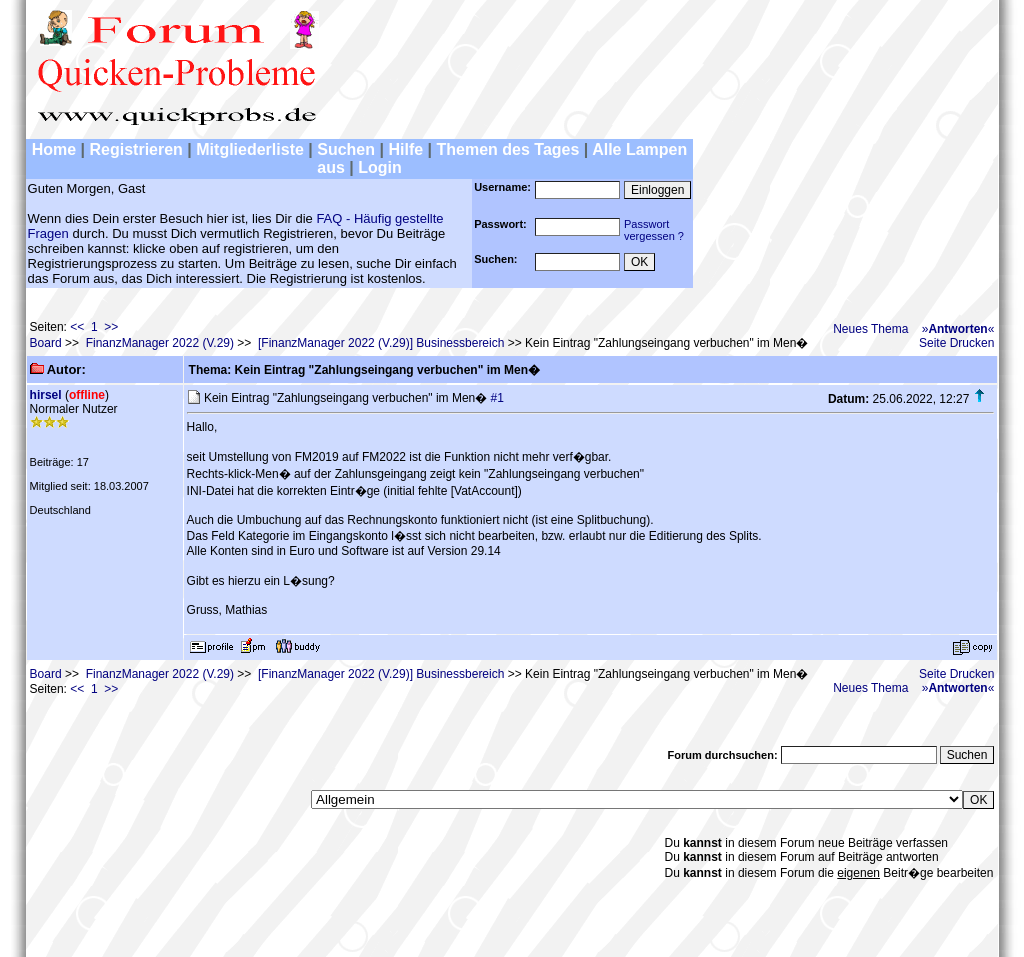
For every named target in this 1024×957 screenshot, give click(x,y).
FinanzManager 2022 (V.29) (160, 343)
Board (46, 343)
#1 (497, 398)
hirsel (46, 395)
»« (958, 329)
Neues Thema (870, 329)
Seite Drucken (956, 343)
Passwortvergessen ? (654, 230)
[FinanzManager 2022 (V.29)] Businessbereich (381, 343)
